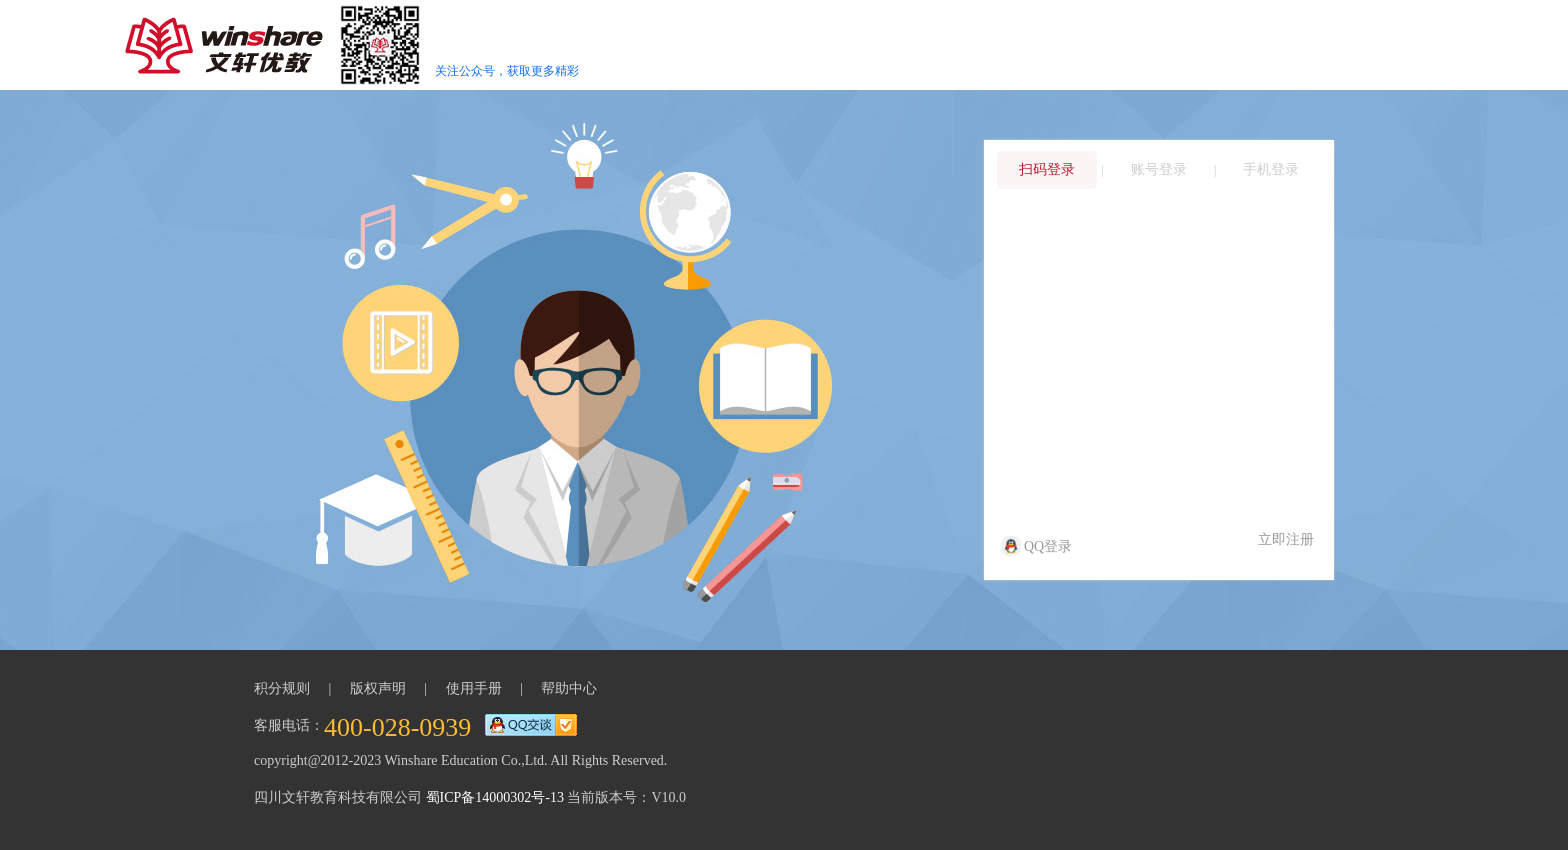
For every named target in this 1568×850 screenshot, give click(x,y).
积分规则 (282, 688)
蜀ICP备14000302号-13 (495, 797)
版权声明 (378, 688)
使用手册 (474, 688)
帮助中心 (569, 688)
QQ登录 (1038, 546)
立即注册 (1286, 539)
